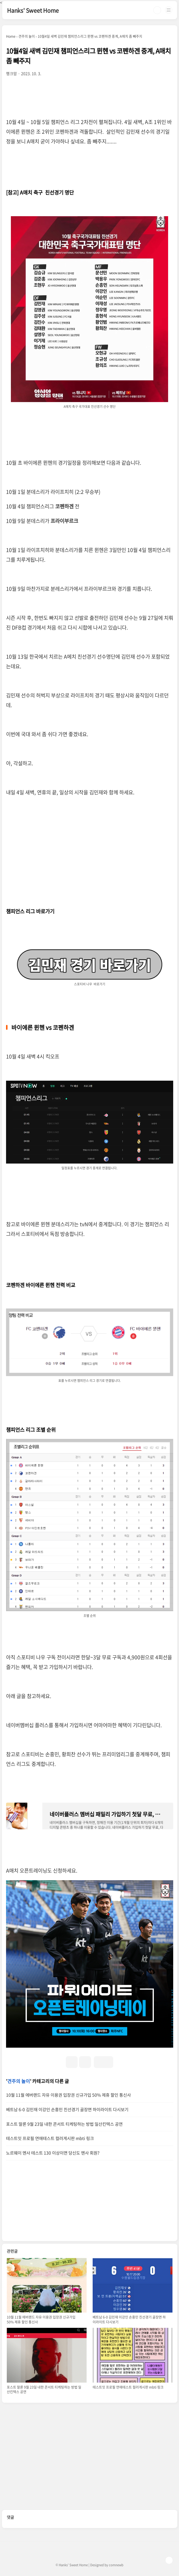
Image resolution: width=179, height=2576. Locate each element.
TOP (169, 2560)
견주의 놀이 (18, 2081)
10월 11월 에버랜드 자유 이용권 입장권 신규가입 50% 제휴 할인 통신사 (68, 2095)
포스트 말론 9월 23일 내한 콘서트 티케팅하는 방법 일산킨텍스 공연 (64, 2124)
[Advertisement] (89, 836)
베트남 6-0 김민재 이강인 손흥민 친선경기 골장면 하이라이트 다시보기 (67, 2109)
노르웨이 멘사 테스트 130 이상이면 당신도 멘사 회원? (52, 2153)
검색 (157, 10)
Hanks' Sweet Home (33, 10)
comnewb (116, 2564)
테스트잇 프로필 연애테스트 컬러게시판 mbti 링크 (50, 2138)
